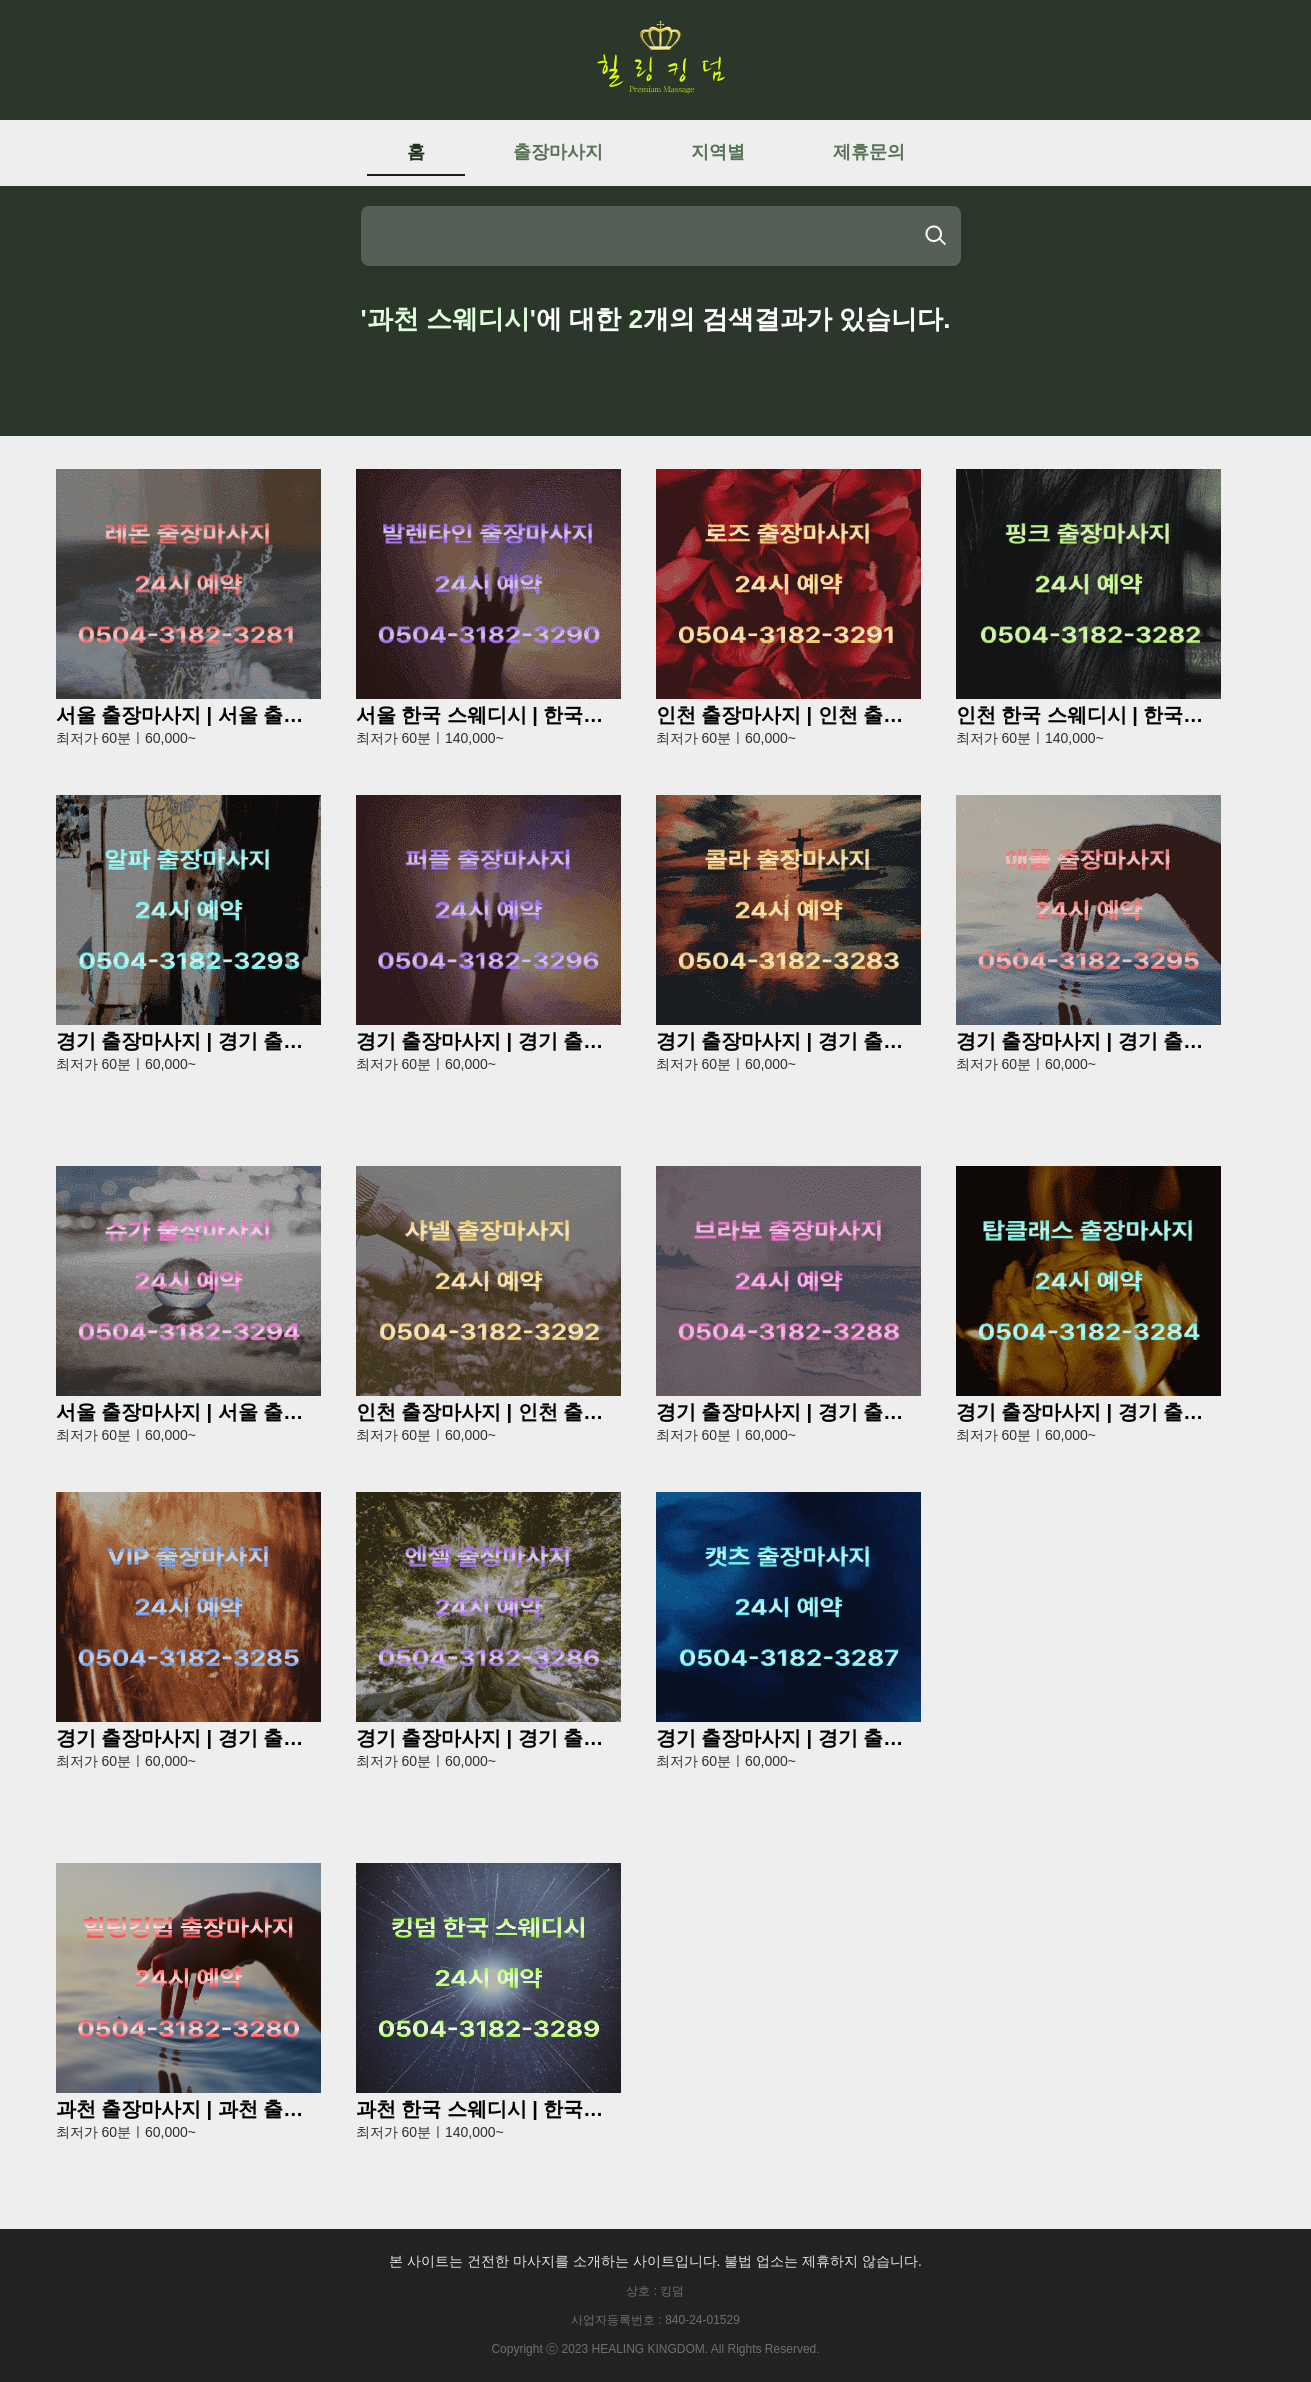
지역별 (718, 152)
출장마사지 (558, 152)
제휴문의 (869, 152)
